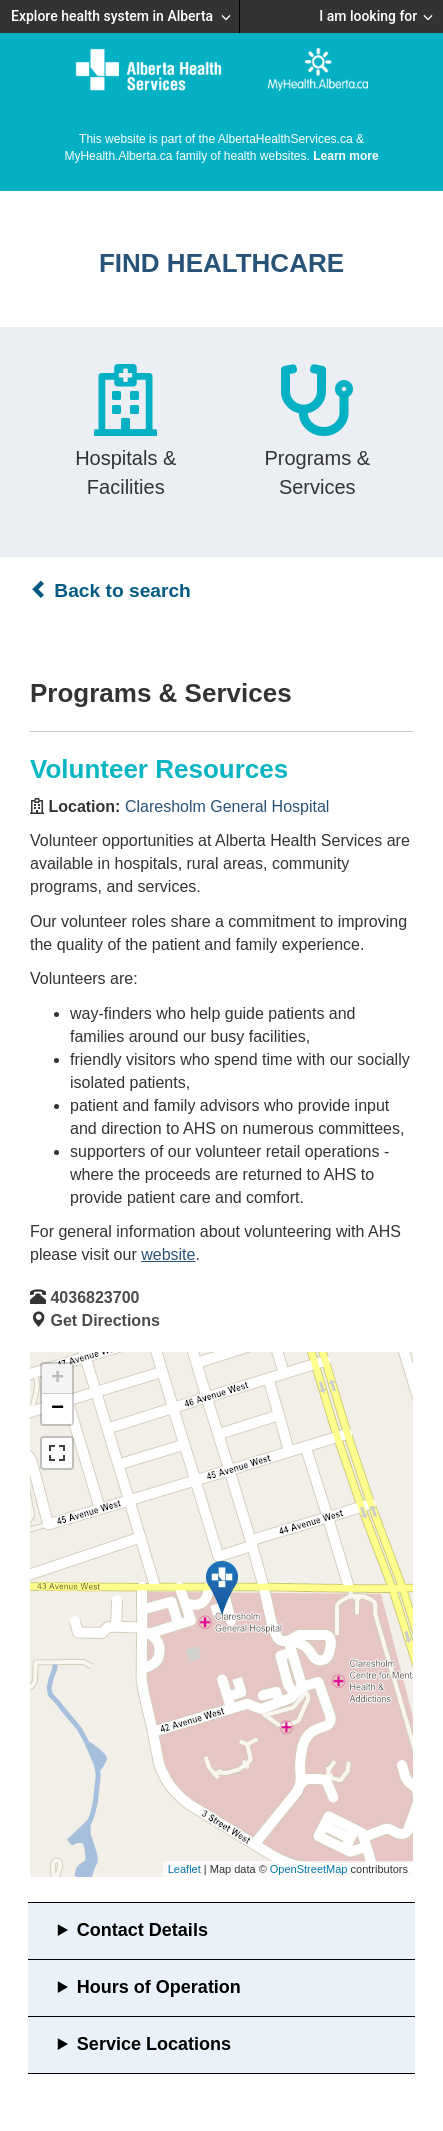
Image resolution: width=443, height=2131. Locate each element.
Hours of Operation (159, 1987)
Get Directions (104, 1320)
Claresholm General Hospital (227, 806)
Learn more (345, 156)
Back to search (110, 590)
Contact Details (142, 1930)
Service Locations (154, 2044)
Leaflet (184, 1869)
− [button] (57, 1409)
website (168, 1254)
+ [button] (57, 1379)
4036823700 (94, 1297)
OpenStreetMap (309, 1869)
